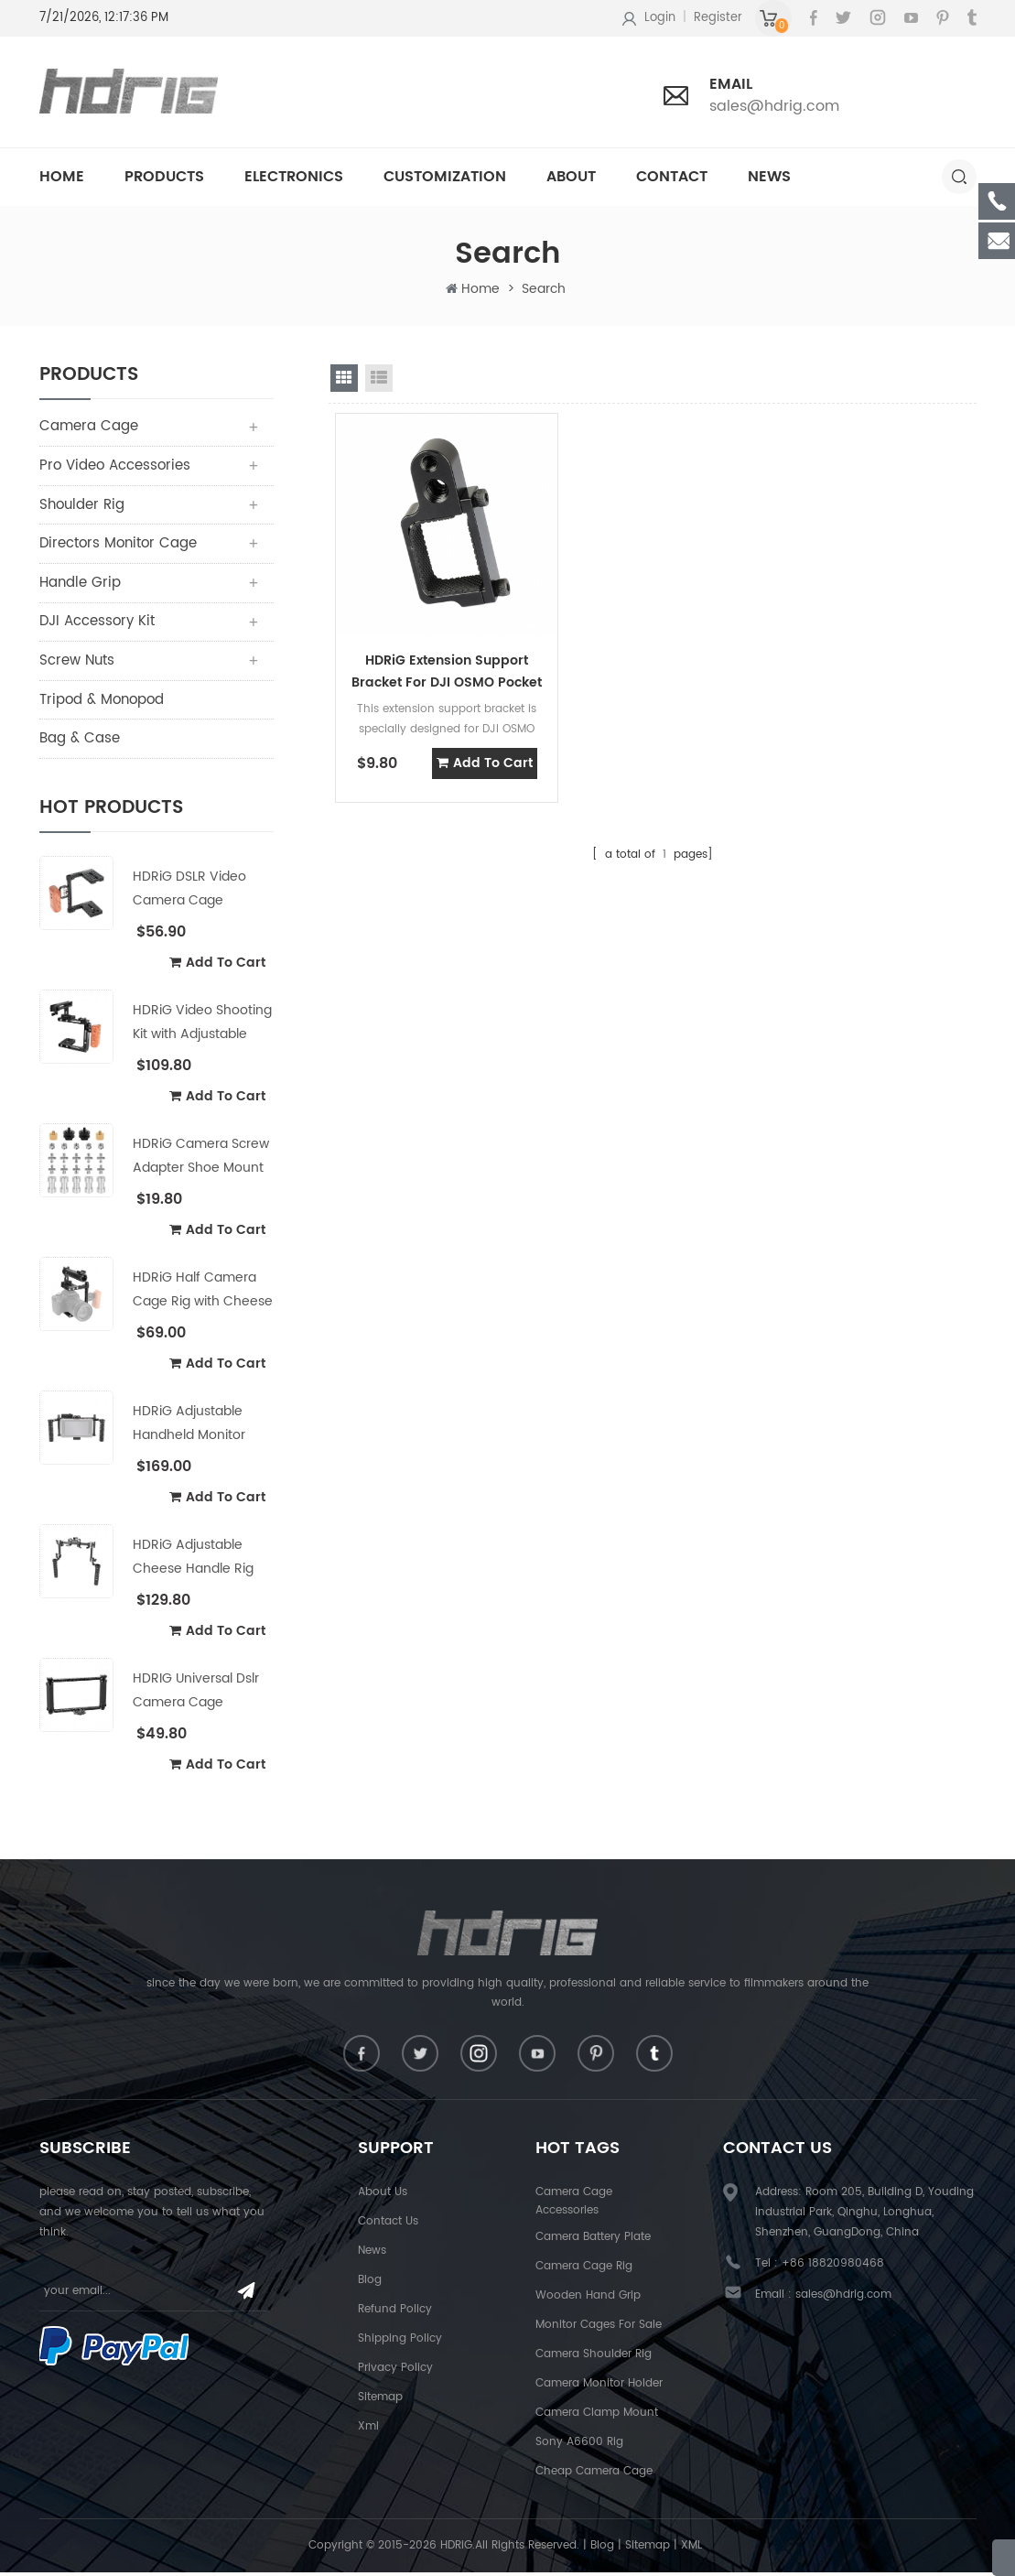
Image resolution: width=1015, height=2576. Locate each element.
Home (61, 177)
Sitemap (380, 2401)
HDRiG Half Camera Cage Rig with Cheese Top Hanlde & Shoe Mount (203, 1293)
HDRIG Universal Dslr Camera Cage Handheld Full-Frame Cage (199, 1694)
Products (164, 177)
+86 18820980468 (833, 2268)
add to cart (217, 965)
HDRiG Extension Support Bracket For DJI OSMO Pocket (435, 646)
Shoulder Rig (81, 505)
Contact (671, 177)
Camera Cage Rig (583, 2270)
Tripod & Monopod (101, 702)
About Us (382, 2196)
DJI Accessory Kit (97, 623)
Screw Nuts (76, 663)
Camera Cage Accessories (573, 2206)
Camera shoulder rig (593, 2358)
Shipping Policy (400, 2343)
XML (691, 2550)
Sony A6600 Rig (579, 2446)
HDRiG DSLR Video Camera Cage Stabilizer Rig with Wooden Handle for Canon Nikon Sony (194, 892)
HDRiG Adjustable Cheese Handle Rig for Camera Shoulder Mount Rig (199, 1560)
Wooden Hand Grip (588, 2300)
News (769, 177)
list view (379, 378)
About (571, 177)
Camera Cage (88, 427)
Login (659, 17)
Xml (368, 2431)
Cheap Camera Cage (594, 2475)
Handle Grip (80, 584)
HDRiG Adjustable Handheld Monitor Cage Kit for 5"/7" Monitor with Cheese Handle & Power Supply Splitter (198, 1426)
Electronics (293, 177)
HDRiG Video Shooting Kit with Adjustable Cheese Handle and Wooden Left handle (202, 1025)
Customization (444, 177)
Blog (370, 2284)
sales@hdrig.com (774, 106)
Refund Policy (395, 2313)
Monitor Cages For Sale (598, 2329)
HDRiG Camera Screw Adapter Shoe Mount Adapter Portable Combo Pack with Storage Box (201, 1159)
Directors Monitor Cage (118, 545)
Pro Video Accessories (114, 466)
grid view (344, 378)
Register (718, 17)
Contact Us (388, 2226)
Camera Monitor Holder (599, 2388)
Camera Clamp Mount (596, 2417)
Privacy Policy (395, 2372)
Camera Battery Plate (593, 2241)
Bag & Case (79, 742)
